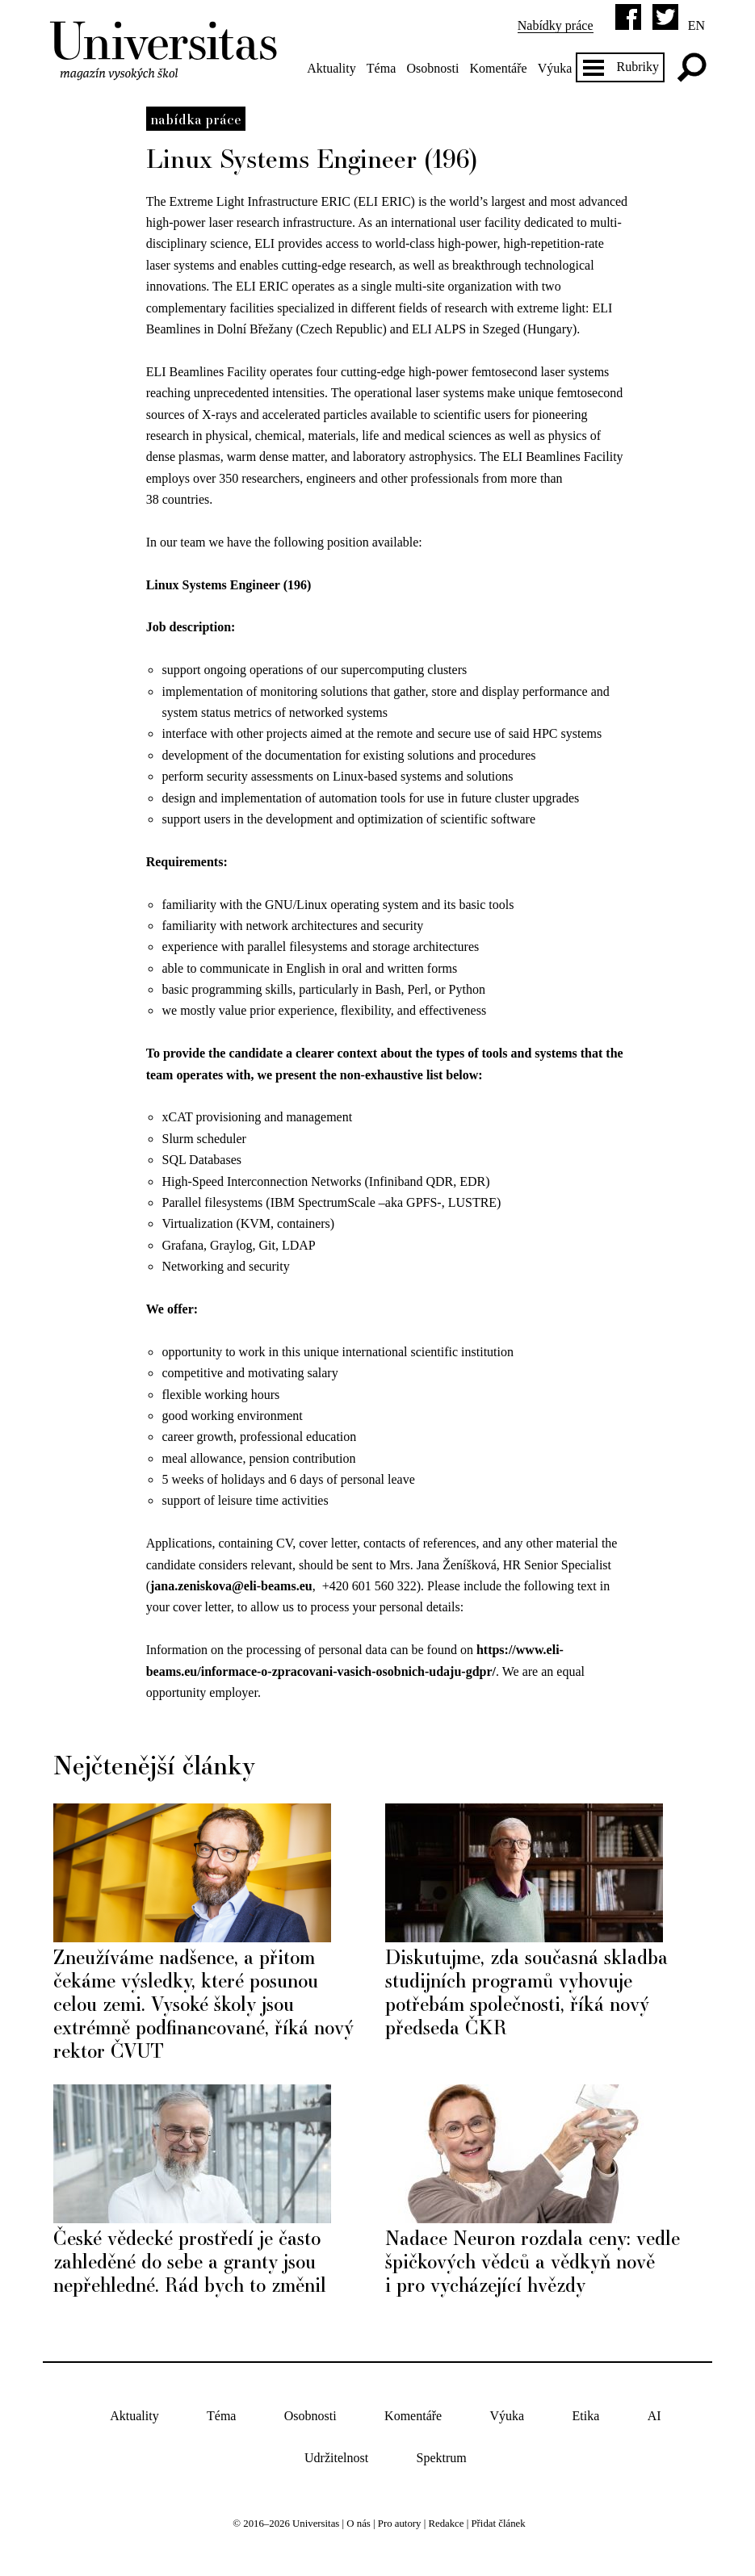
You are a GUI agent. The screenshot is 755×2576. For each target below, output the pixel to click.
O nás (358, 2523)
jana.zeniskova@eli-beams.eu (231, 1586)
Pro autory (400, 2523)
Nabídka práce (195, 118)
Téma (381, 68)
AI (654, 2416)
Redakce (445, 2523)
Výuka (555, 68)
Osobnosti (432, 68)
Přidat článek (498, 2523)
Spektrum (442, 2458)
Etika (586, 2416)
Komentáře (498, 68)
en (696, 25)
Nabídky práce (556, 25)
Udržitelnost (336, 2458)
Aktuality (331, 68)
